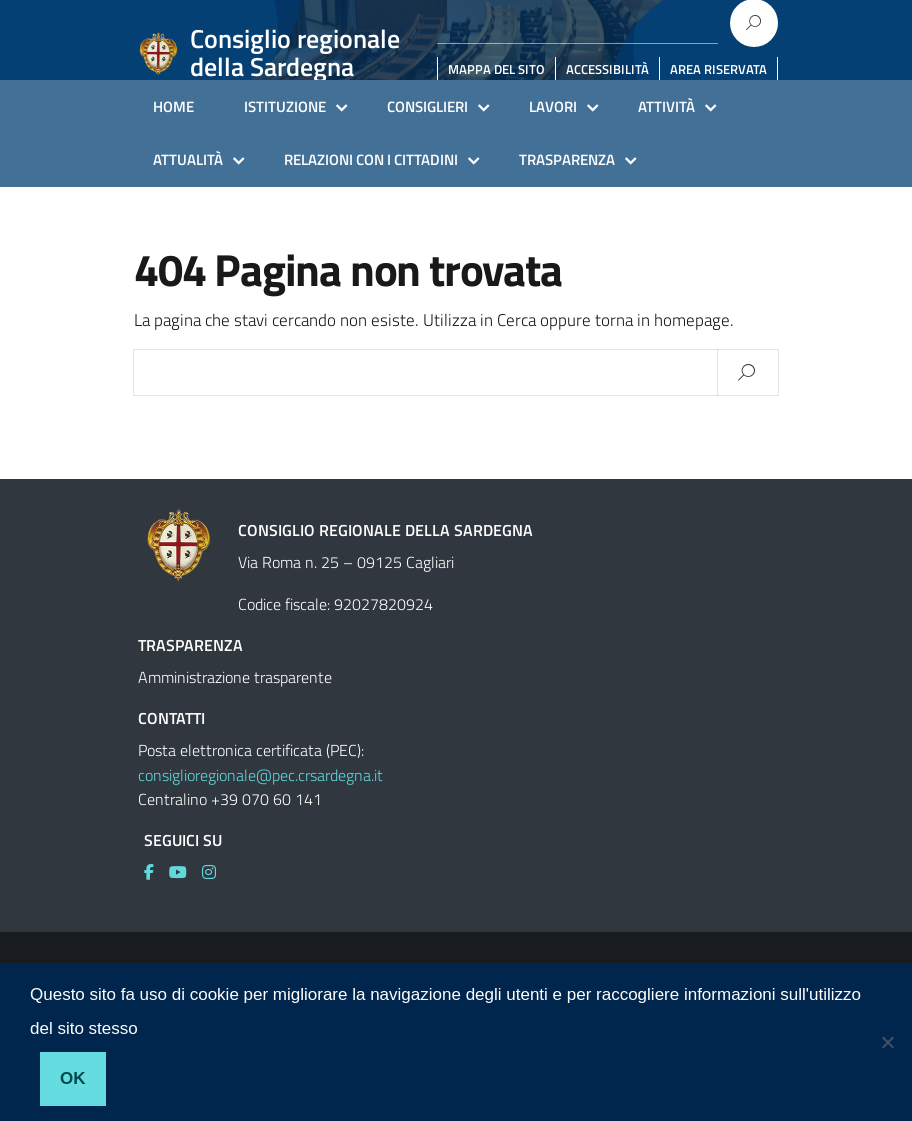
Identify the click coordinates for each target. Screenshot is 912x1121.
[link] (156, 872)
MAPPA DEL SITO (496, 69)
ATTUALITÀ (188, 159)
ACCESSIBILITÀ (607, 69)
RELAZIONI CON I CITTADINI (371, 159)
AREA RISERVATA (718, 69)
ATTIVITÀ (666, 106)
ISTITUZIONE (285, 106)
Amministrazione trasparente (235, 677)
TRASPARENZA (567, 159)
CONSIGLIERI (427, 106)
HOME (173, 106)
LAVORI (553, 106)
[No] (887, 1042)
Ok (73, 1078)
